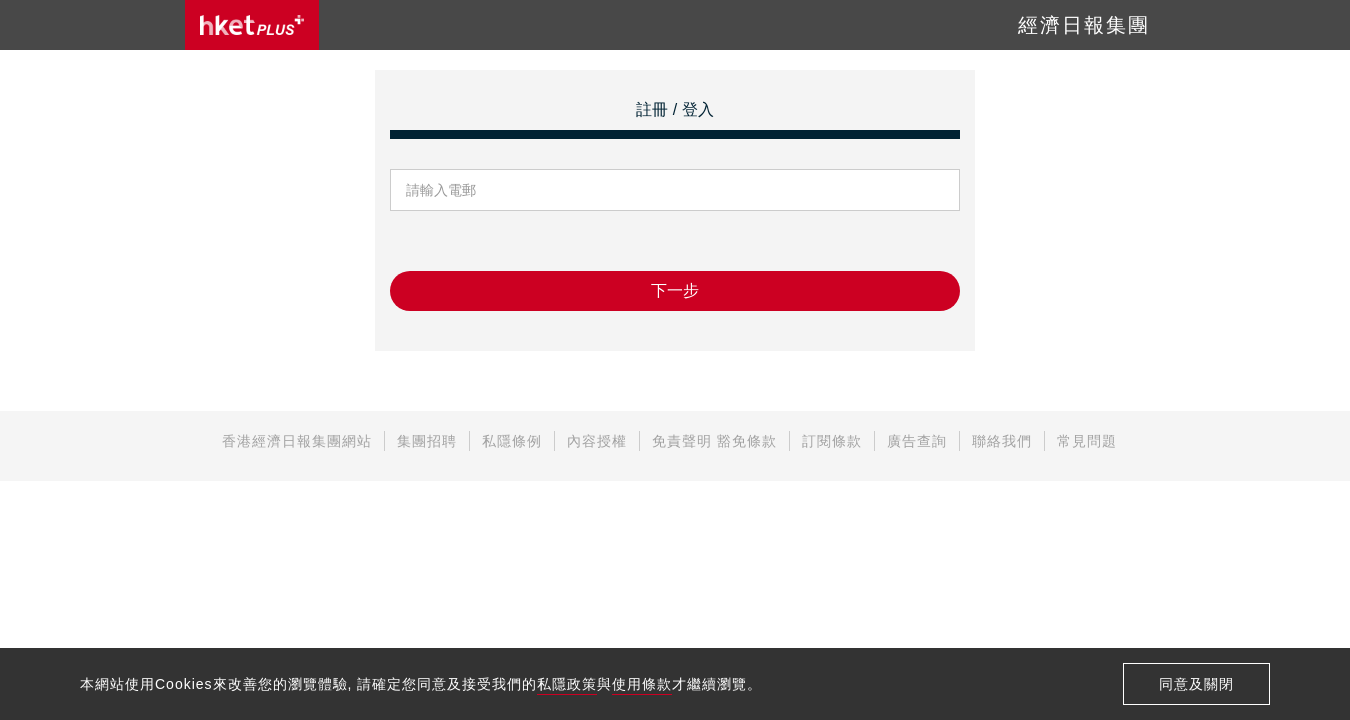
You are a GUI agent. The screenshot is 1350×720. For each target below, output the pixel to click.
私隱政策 (567, 684)
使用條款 (642, 684)
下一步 (675, 290)
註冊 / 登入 (674, 109)
